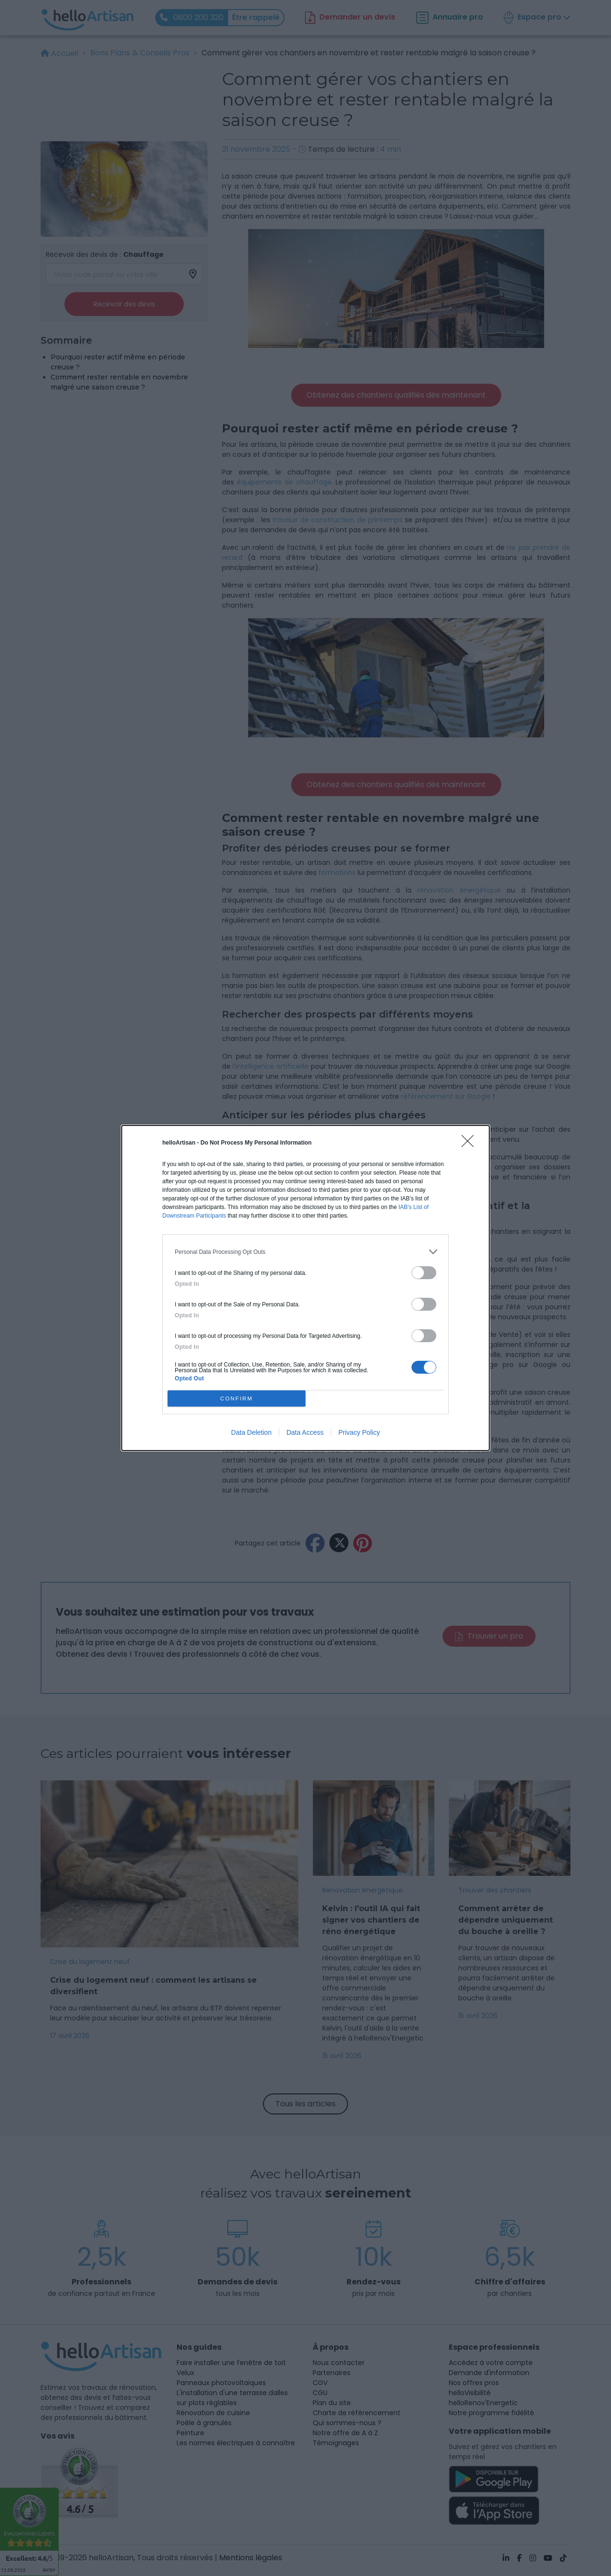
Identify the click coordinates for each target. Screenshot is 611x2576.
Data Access (305, 1432)
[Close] (471, 1144)
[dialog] (305, 1288)
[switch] (423, 1272)
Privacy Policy (359, 1432)
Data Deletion (251, 1432)
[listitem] (305, 1252)
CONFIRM (236, 1398)
